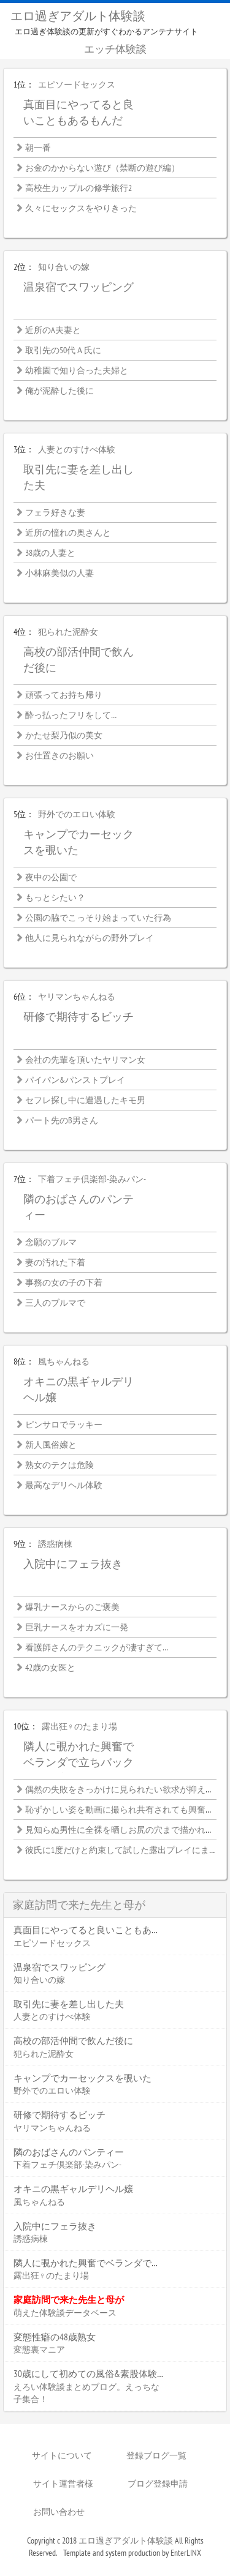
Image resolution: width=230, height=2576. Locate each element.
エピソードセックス (76, 85)
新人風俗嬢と (51, 1445)
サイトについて (62, 2455)
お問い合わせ (59, 2511)
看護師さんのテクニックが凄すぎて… (96, 1647)
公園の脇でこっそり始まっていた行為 (98, 918)
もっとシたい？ (55, 898)
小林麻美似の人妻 (59, 573)
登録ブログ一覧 (156, 2455)
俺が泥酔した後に (59, 391)
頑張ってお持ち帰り (63, 695)
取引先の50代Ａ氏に (63, 350)
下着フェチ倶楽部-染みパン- (92, 1179)
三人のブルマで (55, 1303)
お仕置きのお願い (59, 756)
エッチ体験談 (115, 49)
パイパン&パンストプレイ (75, 1080)
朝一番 (38, 148)
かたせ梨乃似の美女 (63, 735)
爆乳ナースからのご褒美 (72, 1607)
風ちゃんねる (64, 1362)
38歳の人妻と (50, 553)
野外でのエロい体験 (76, 814)
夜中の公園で (51, 877)
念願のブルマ (51, 1242)
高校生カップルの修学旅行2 (78, 188)
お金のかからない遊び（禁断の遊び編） (102, 168)
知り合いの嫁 (64, 267)
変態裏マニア (39, 2349)
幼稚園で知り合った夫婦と (76, 370)
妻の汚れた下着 (55, 1262)
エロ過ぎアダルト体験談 (77, 16)
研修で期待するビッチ (78, 1017)
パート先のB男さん (61, 1120)
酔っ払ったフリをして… (71, 715)
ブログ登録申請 (158, 2483)
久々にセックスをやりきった (81, 208)
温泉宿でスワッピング (78, 287)
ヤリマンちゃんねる (76, 997)
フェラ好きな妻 (55, 513)
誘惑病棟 (55, 1544)
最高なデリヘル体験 (63, 1485)
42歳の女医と (50, 1668)
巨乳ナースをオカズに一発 (76, 1627)
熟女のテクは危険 (59, 1465)
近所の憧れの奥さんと (68, 533)
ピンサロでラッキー (63, 1425)
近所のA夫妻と (53, 330)
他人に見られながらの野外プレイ (89, 938)
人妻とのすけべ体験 (76, 449)
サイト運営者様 (63, 2483)
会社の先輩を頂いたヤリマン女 (85, 1060)
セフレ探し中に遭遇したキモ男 (85, 1100)
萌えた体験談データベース (65, 2312)
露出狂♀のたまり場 (79, 1726)
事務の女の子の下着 (63, 1283)
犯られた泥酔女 (68, 632)
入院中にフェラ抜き (73, 1564)
